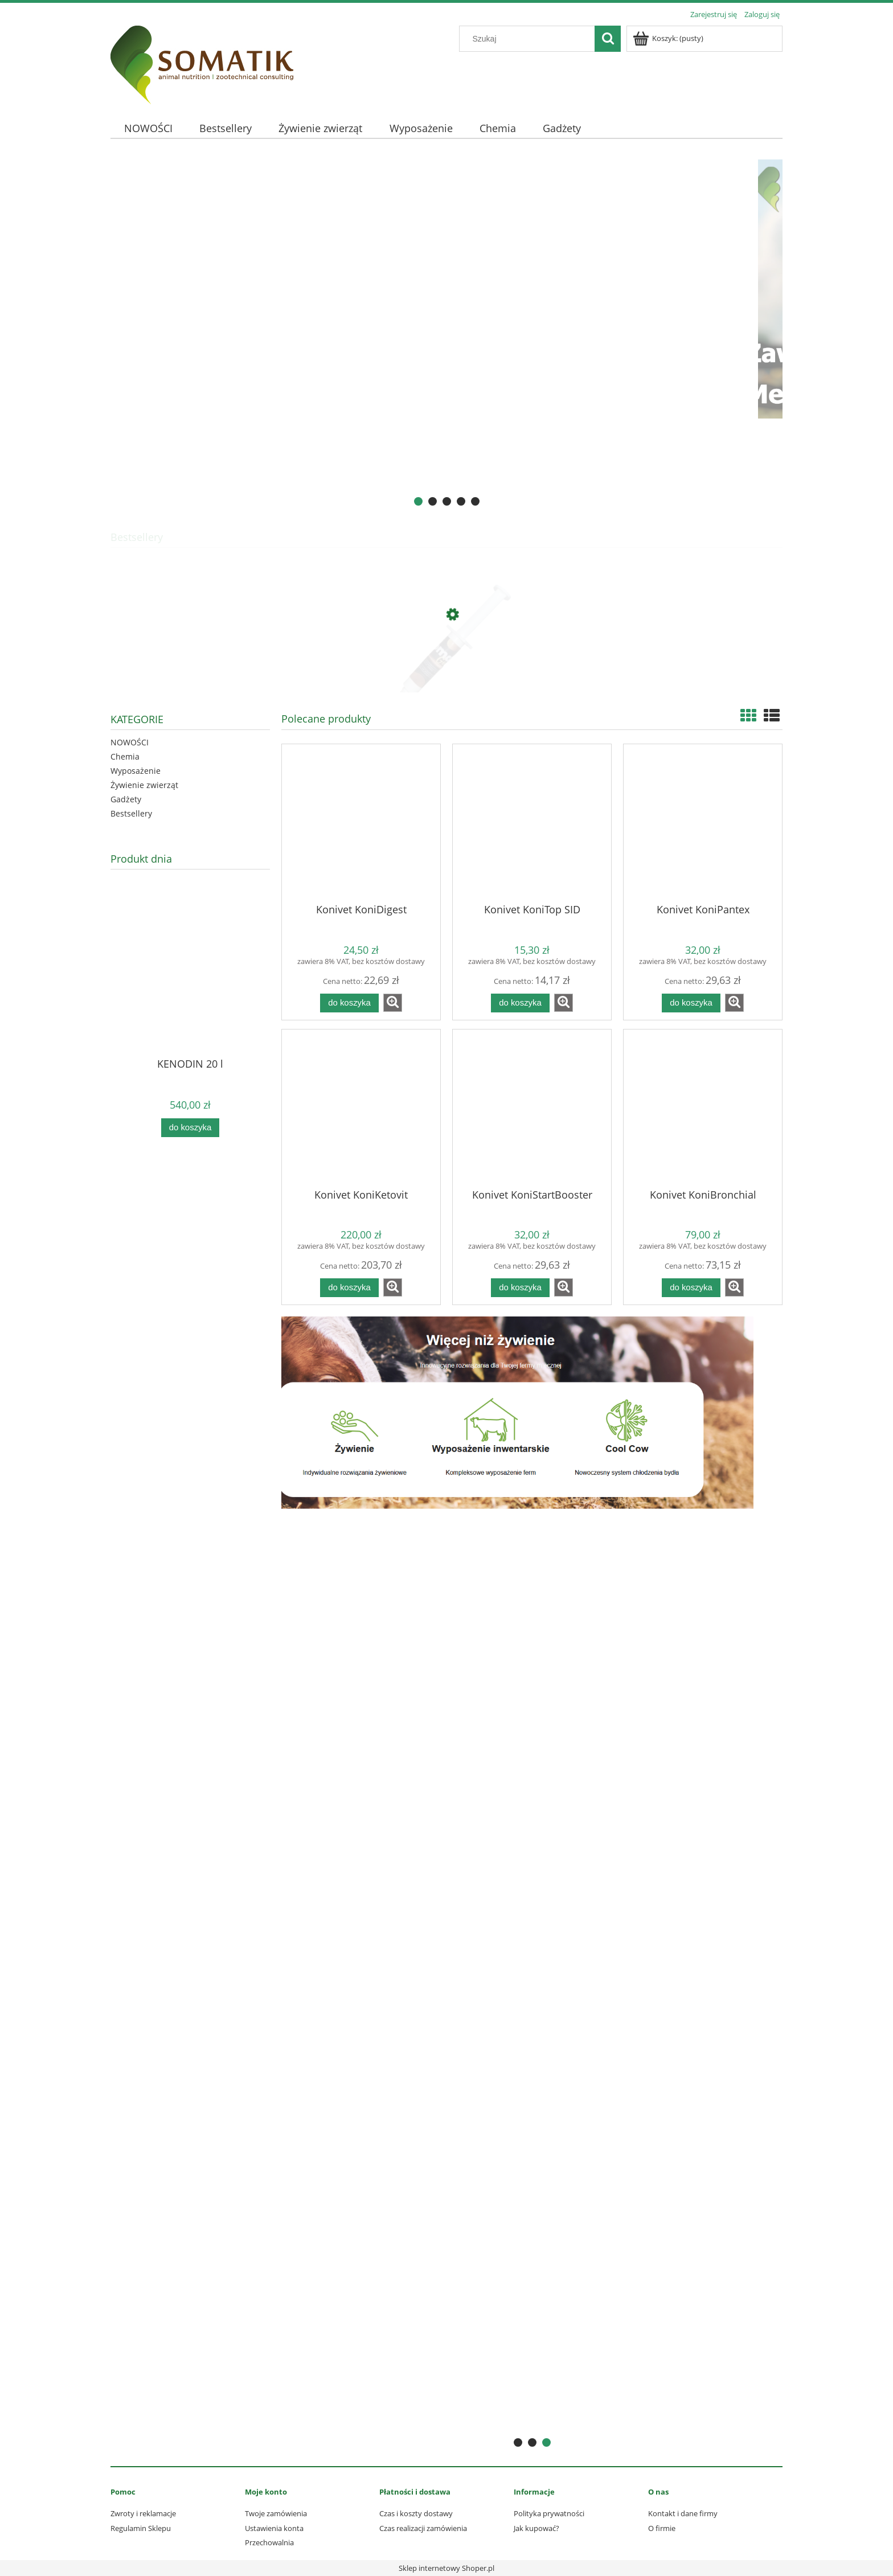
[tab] (418, 501)
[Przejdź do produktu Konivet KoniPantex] (703, 823)
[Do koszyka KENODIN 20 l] (190, 1127)
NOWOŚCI (129, 742)
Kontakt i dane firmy (683, 2513)
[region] (446, 333)
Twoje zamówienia (276, 2513)
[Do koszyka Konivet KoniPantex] (691, 1003)
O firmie (661, 2528)
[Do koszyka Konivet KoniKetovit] (349, 1287)
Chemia (125, 756)
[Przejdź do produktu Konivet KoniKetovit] (361, 1108)
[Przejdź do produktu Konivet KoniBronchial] (703, 1108)
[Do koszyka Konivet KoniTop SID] (520, 1003)
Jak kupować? (536, 2528)
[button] (392, 1003)
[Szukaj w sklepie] (529, 38)
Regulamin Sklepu (140, 2528)
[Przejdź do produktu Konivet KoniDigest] (361, 823)
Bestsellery (131, 813)
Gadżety (125, 799)
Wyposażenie (135, 770)
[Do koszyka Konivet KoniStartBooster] (520, 1287)
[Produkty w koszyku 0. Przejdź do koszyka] (668, 38)
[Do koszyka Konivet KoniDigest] (349, 1003)
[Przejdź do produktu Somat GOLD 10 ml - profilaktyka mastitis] (446, 668)
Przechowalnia (269, 2542)
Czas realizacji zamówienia (423, 2528)
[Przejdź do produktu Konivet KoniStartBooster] (532, 1108)
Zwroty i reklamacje (143, 2513)
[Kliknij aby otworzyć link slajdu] (446, 333)
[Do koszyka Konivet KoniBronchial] (691, 1287)
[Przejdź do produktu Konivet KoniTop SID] (532, 823)
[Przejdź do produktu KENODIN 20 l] (190, 990)
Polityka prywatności (549, 2513)
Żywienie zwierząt (144, 785)
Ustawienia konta (274, 2528)
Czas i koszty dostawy (416, 2513)
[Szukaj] (608, 39)
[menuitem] (148, 128)
